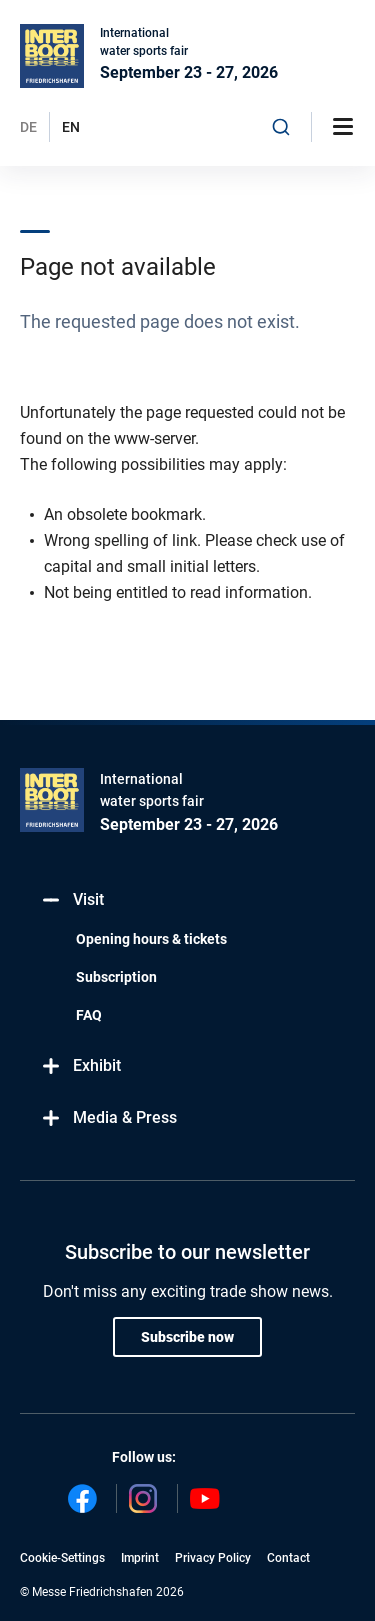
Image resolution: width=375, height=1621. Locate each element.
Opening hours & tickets (151, 939)
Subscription (116, 977)
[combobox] (281, 127)
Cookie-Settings (62, 1558)
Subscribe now (187, 1337)
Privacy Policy (213, 1558)
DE (28, 127)
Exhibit (80, 1066)
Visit (72, 900)
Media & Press (108, 1118)
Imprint (140, 1558)
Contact (288, 1558)
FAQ (89, 1015)
